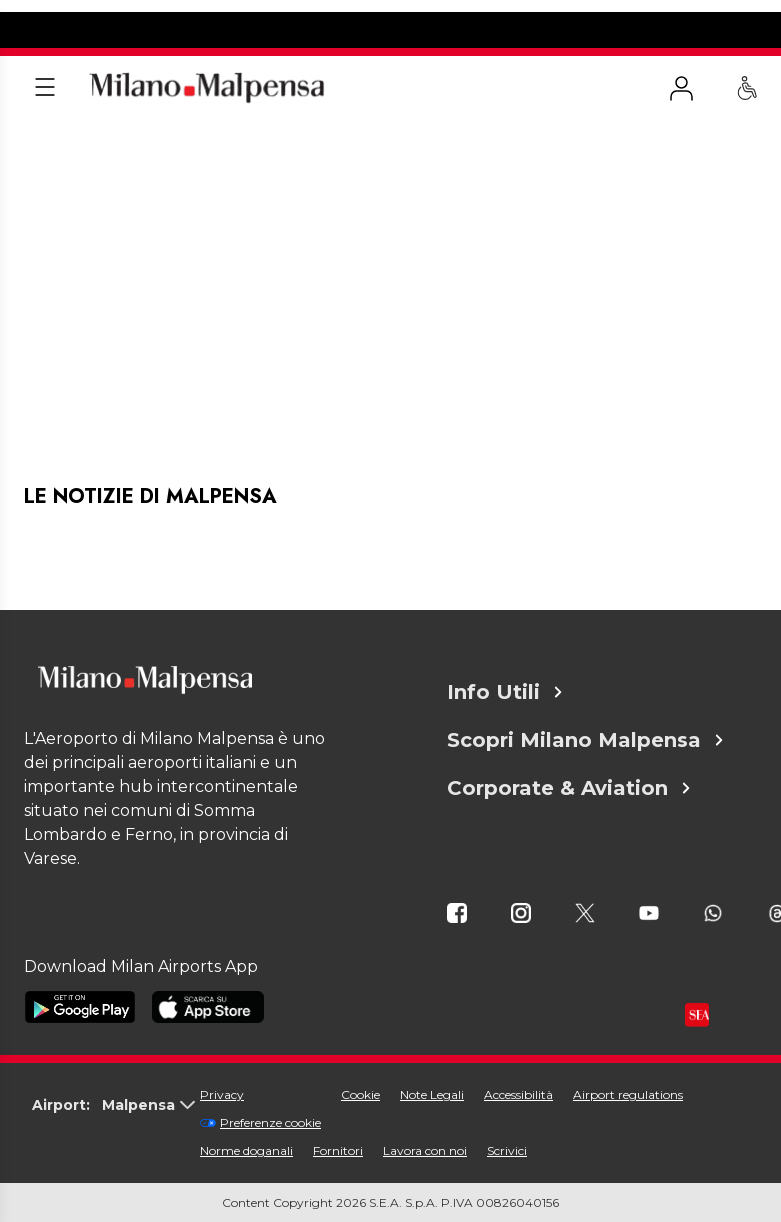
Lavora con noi (425, 1150)
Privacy (222, 1094)
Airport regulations (628, 1094)
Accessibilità (518, 1094)
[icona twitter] (585, 913)
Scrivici (507, 1150)
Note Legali (432, 1094)
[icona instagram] (521, 913)
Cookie (360, 1094)
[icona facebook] (457, 913)
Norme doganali (246, 1150)
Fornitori (338, 1150)
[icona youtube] (649, 913)
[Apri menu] (45, 88)
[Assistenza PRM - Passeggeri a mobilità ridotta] (747, 88)
